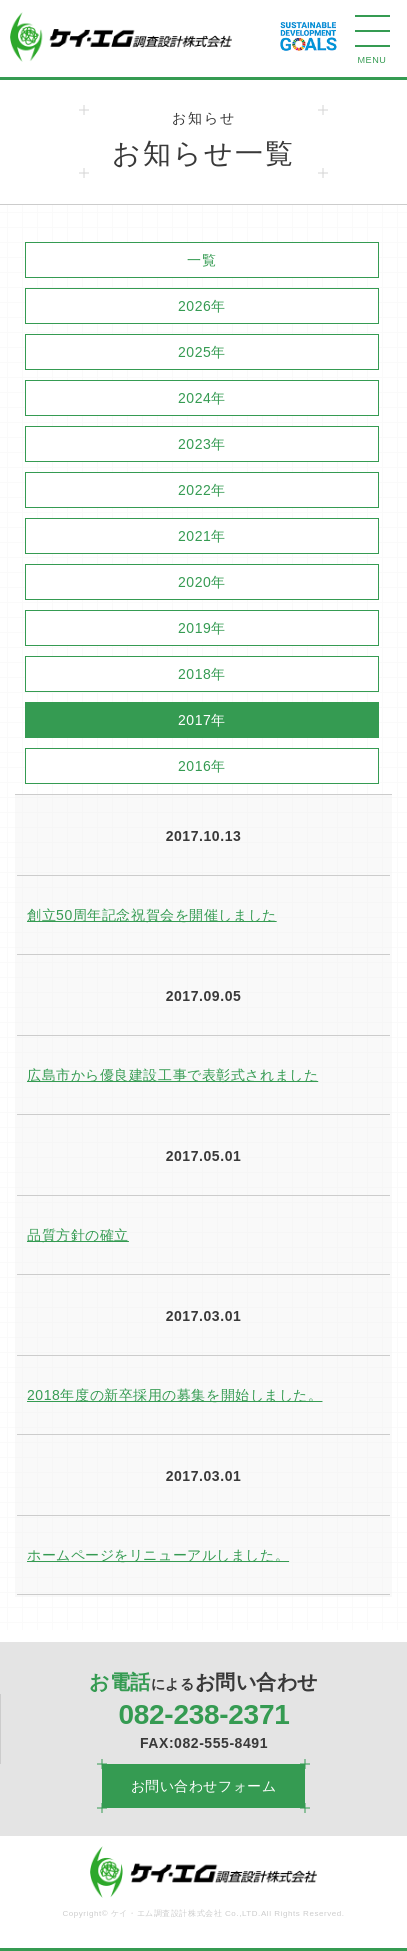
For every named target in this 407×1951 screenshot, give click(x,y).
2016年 (202, 766)
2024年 (202, 398)
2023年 (202, 444)
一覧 (201, 260)
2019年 (202, 628)
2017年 (202, 720)
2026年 (202, 306)
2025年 (202, 352)
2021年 (202, 536)
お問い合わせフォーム (204, 1786)
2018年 (202, 674)
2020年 (202, 582)
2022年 (202, 490)
